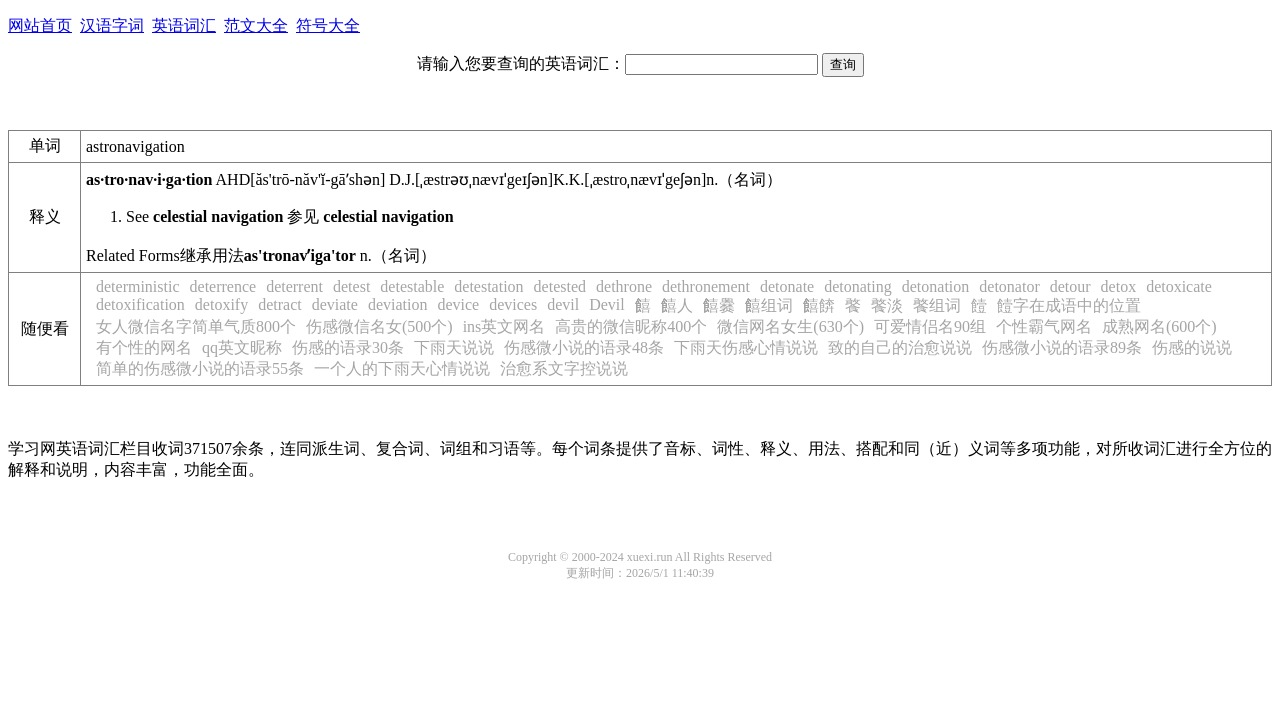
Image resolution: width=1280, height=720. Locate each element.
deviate (335, 304)
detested (560, 286)
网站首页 (40, 25)
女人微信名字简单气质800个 (196, 326)
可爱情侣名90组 (930, 326)
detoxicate (1179, 286)
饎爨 (719, 305)
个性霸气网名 (1044, 326)
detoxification (140, 304)
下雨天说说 (454, 347)
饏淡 (887, 305)
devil (563, 304)
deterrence (223, 286)
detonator (1009, 286)
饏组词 (937, 305)
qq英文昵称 (242, 347)
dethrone (624, 286)
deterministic (138, 286)
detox (1119, 286)
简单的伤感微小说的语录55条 (200, 368)
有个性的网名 (144, 347)
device (458, 304)
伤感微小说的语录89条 (1062, 347)
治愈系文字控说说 (564, 368)
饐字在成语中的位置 (1069, 305)
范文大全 (256, 25)
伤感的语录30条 (348, 347)
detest (351, 286)
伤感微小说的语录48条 (584, 347)
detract (280, 304)
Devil (607, 304)
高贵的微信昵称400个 (631, 326)
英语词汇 (184, 25)
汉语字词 (112, 25)
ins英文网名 (504, 326)
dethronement (706, 286)
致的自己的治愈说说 (900, 347)
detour (1070, 286)
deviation (398, 304)
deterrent (294, 286)
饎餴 (819, 305)
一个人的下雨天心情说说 (402, 368)
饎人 (677, 305)
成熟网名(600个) (1159, 326)
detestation (488, 286)
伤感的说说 (1192, 347)
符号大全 (328, 25)
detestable (412, 286)
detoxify (221, 304)
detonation (936, 286)
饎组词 (769, 305)
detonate (787, 286)
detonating (858, 286)
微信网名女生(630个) (790, 326)
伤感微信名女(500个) (379, 326)
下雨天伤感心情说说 (746, 347)
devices (513, 304)
